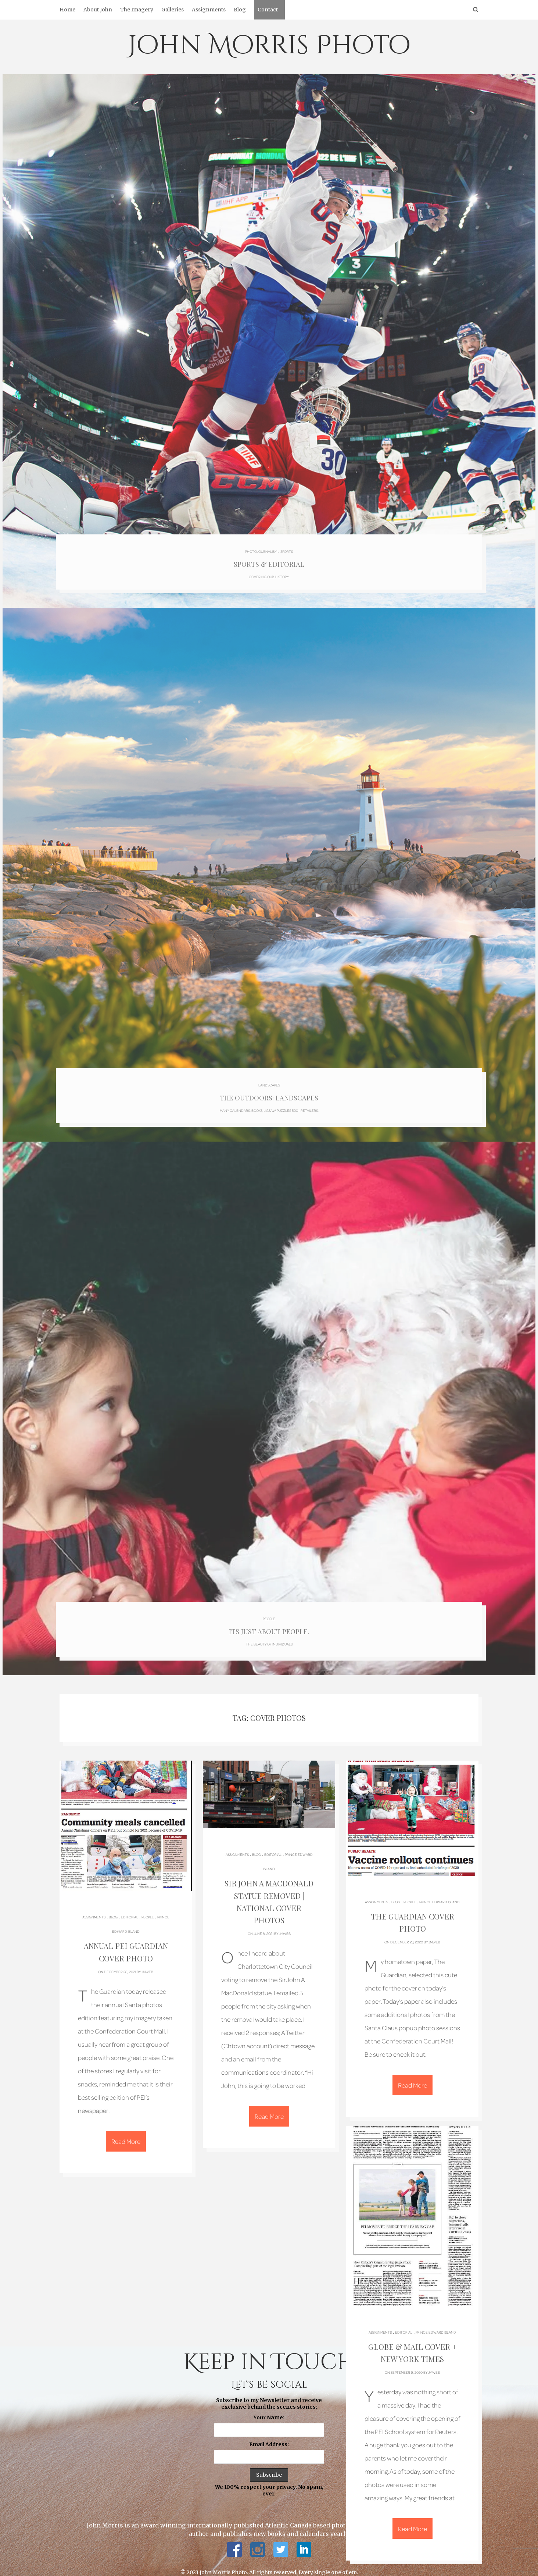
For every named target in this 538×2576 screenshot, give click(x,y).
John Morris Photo (269, 45)
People (269, 1609)
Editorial (129, 1909)
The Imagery (136, 9)
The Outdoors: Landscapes (269, 1091)
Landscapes (269, 1077)
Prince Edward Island (439, 1894)
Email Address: (269, 2434)
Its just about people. (269, 1622)
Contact (268, 9)
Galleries (172, 9)
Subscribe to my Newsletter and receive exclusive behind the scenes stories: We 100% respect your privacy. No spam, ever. (269, 2437)
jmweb (147, 1963)
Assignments (209, 9)
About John (97, 9)
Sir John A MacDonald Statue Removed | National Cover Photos (269, 1887)
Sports (286, 546)
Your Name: (269, 2407)
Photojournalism (261, 546)
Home (67, 9)
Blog (240, 9)
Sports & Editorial (268, 560)
